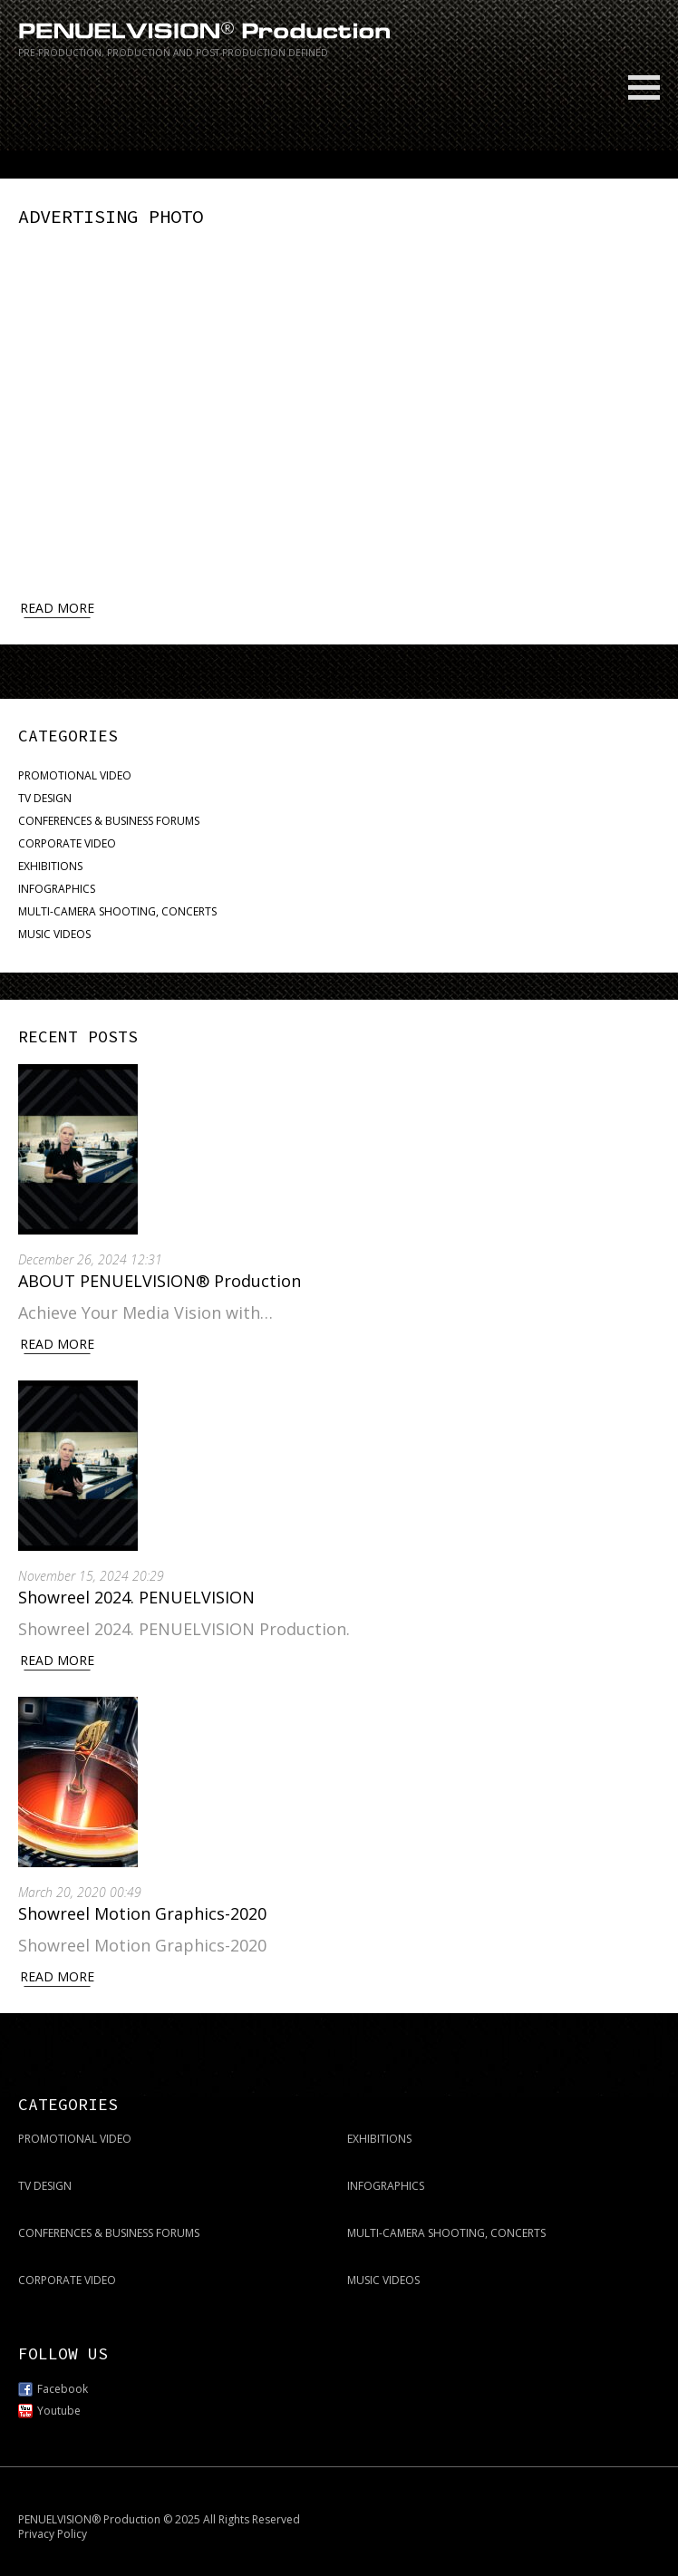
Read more (57, 604)
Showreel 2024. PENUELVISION (136, 1594)
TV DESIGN (45, 795)
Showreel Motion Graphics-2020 (142, 1911)
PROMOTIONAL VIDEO (74, 772)
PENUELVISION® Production (89, 2516)
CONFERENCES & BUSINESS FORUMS (108, 818)
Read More (57, 1341)
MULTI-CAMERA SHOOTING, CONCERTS (117, 908)
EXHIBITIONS (50, 863)
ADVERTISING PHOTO (103, 216)
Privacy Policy (52, 2531)
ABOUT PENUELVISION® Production (159, 1278)
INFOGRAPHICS (56, 886)
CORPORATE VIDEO (67, 840)
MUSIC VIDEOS (54, 931)
